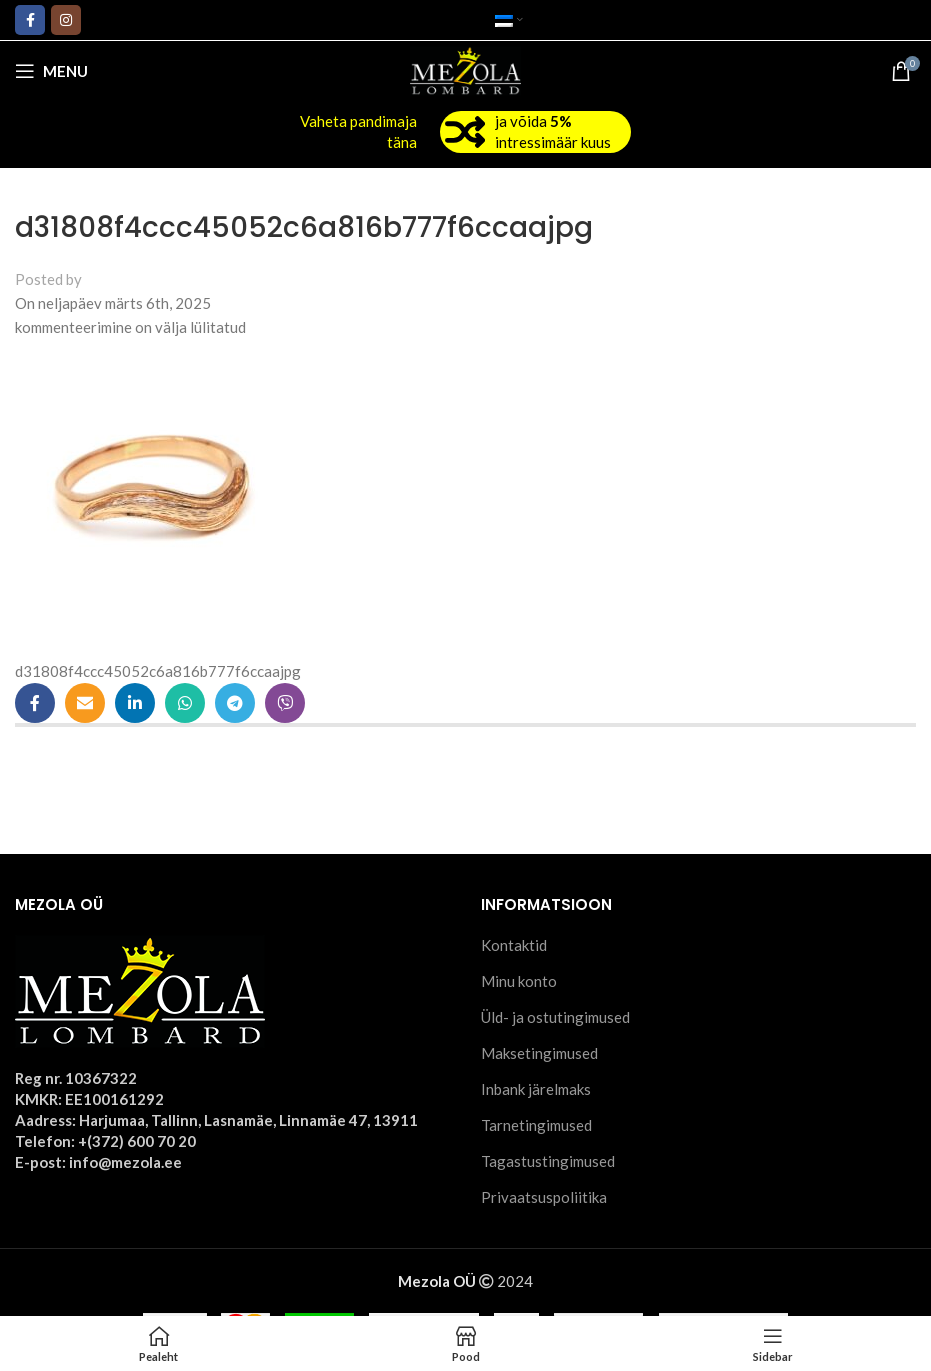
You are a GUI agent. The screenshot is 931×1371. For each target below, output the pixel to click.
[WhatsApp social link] (185, 703)
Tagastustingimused (548, 1161)
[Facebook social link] (30, 20)
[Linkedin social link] (135, 703)
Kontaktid (514, 945)
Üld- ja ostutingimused (555, 1017)
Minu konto (519, 981)
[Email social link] (85, 703)
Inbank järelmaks (536, 1089)
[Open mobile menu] (51, 71)
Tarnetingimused (536, 1125)
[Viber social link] (285, 703)
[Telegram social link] (235, 703)
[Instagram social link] (66, 20)
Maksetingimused (539, 1053)
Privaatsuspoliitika (544, 1197)
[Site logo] (465, 69)
